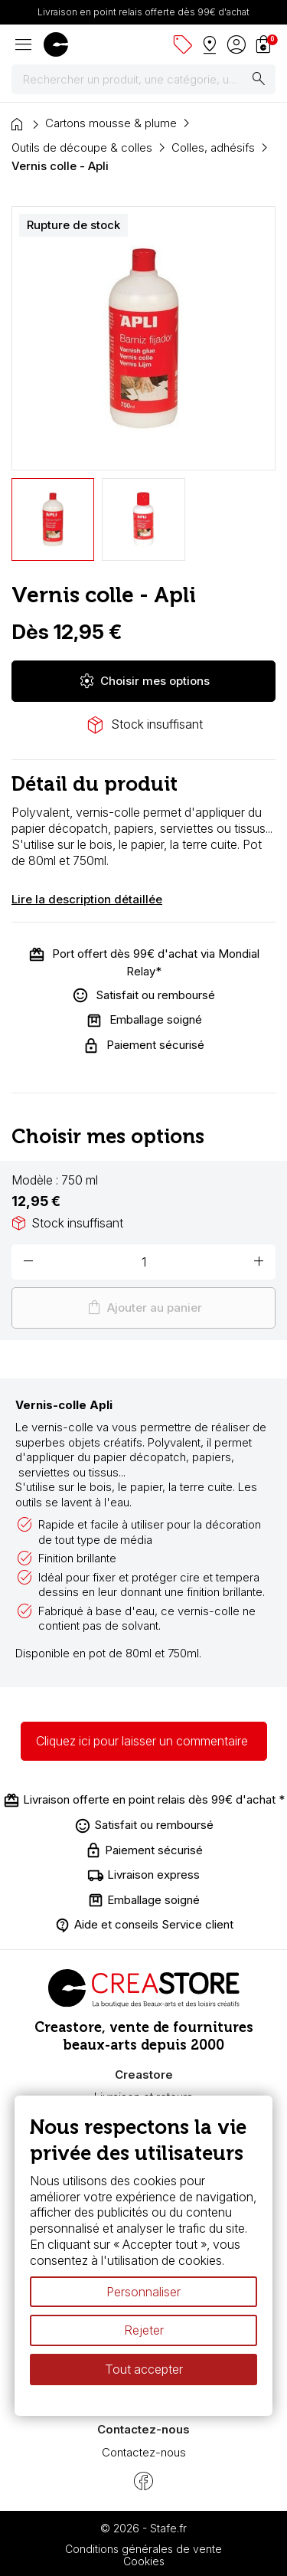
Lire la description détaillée (86, 899)
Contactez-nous (144, 2452)
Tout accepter (144, 2369)
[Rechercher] (143, 79)
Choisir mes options (144, 681)
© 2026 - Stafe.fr (143, 2528)
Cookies (144, 2561)
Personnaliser (143, 2291)
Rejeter (144, 2330)
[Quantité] (143, 1262)
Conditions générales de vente (143, 2548)
